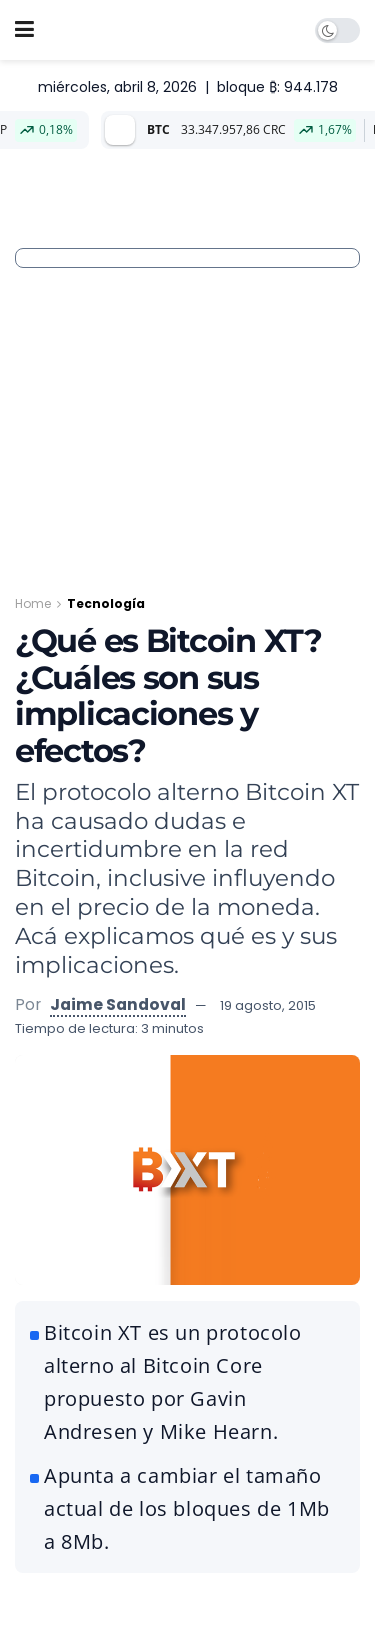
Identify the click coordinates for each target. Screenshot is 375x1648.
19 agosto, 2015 (268, 1005)
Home (33, 603)
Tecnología (106, 603)
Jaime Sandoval (118, 1004)
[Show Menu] (24, 30)
